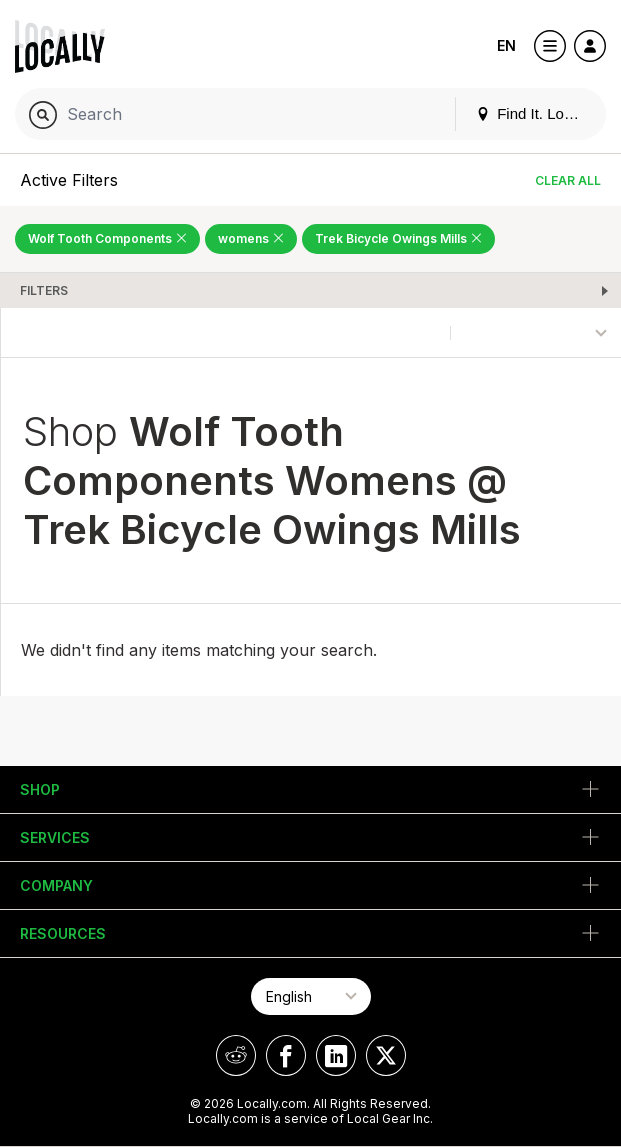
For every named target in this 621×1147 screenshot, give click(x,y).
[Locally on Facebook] (286, 1055)
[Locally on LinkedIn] (336, 1055)
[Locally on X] (386, 1055)
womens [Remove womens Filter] (251, 238)
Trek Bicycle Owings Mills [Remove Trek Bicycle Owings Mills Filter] (398, 238)
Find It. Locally (535, 113)
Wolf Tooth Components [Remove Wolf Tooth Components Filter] (107, 238)
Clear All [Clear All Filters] (568, 180)
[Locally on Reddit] (236, 1055)
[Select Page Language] (311, 996)
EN (506, 45)
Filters (44, 290)
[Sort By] (536, 332)
